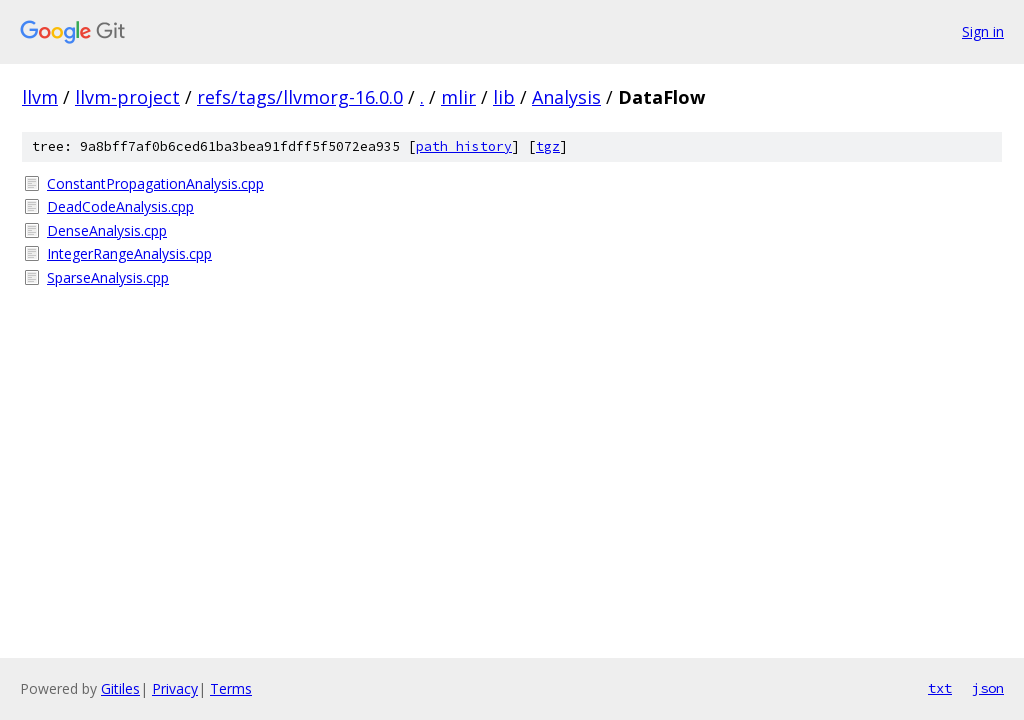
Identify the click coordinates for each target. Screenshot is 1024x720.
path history (464, 146)
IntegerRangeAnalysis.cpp (129, 253)
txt (940, 688)
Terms (231, 688)
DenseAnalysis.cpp (107, 230)
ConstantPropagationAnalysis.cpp (155, 183)
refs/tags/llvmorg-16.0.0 (300, 97)
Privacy (175, 688)
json (988, 688)
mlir (458, 97)
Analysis (566, 97)
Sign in (983, 31)
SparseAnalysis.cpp (108, 277)
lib (504, 97)
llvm (40, 97)
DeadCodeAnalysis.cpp (120, 206)
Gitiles (120, 688)
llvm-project (127, 97)
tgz (548, 146)
